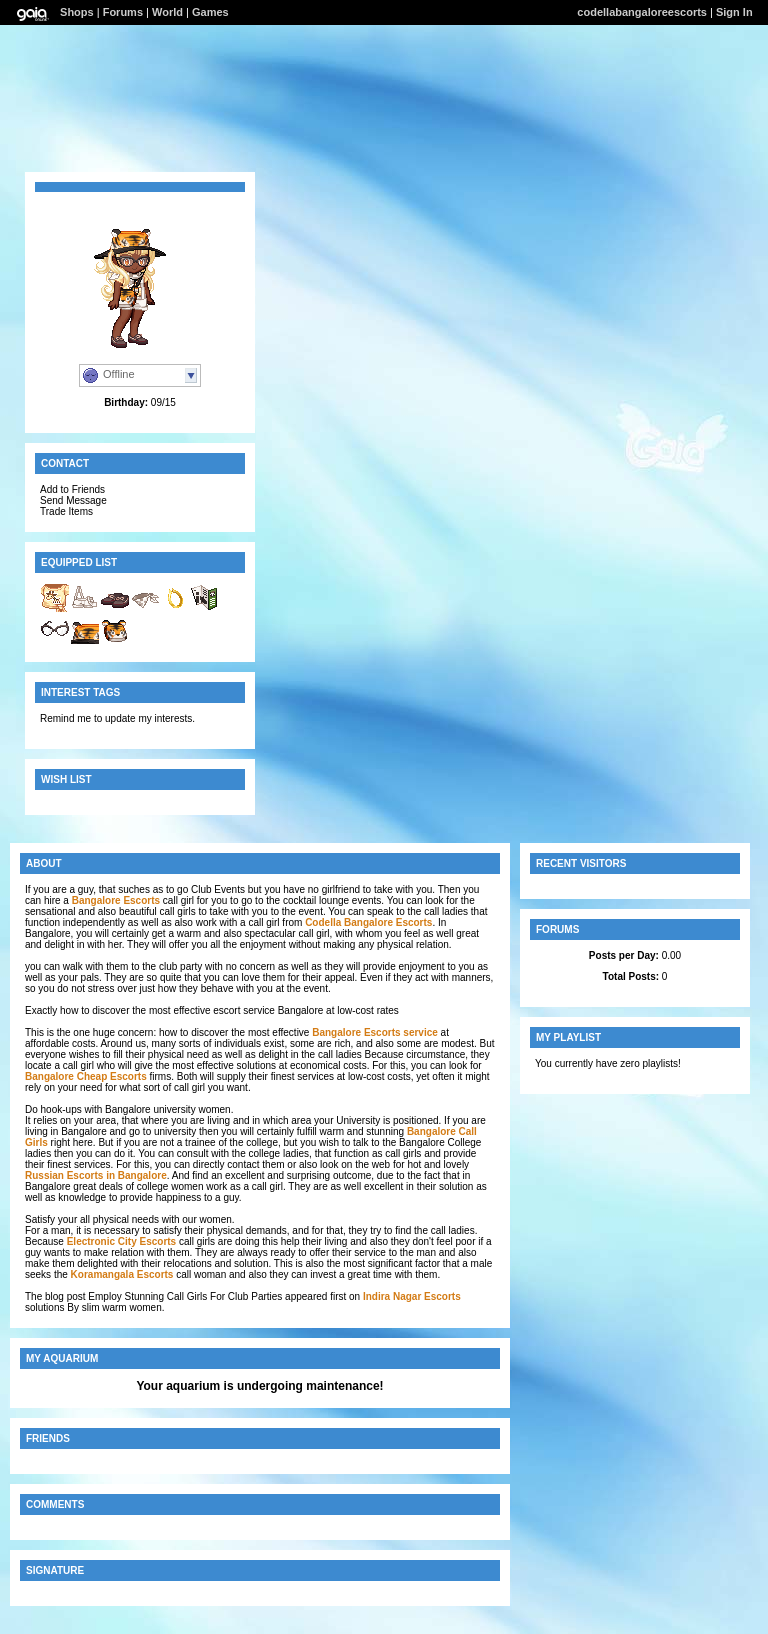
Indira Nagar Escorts (412, 1296)
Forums (123, 12)
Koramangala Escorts (122, 1274)
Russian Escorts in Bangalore (96, 1175)
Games (210, 12)
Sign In (734, 12)
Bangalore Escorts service (375, 1032)
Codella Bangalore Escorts (368, 922)
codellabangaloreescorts (642, 12)
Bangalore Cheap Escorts (86, 1076)
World (167, 12)
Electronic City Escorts (121, 1241)
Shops (77, 12)
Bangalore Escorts (116, 900)
